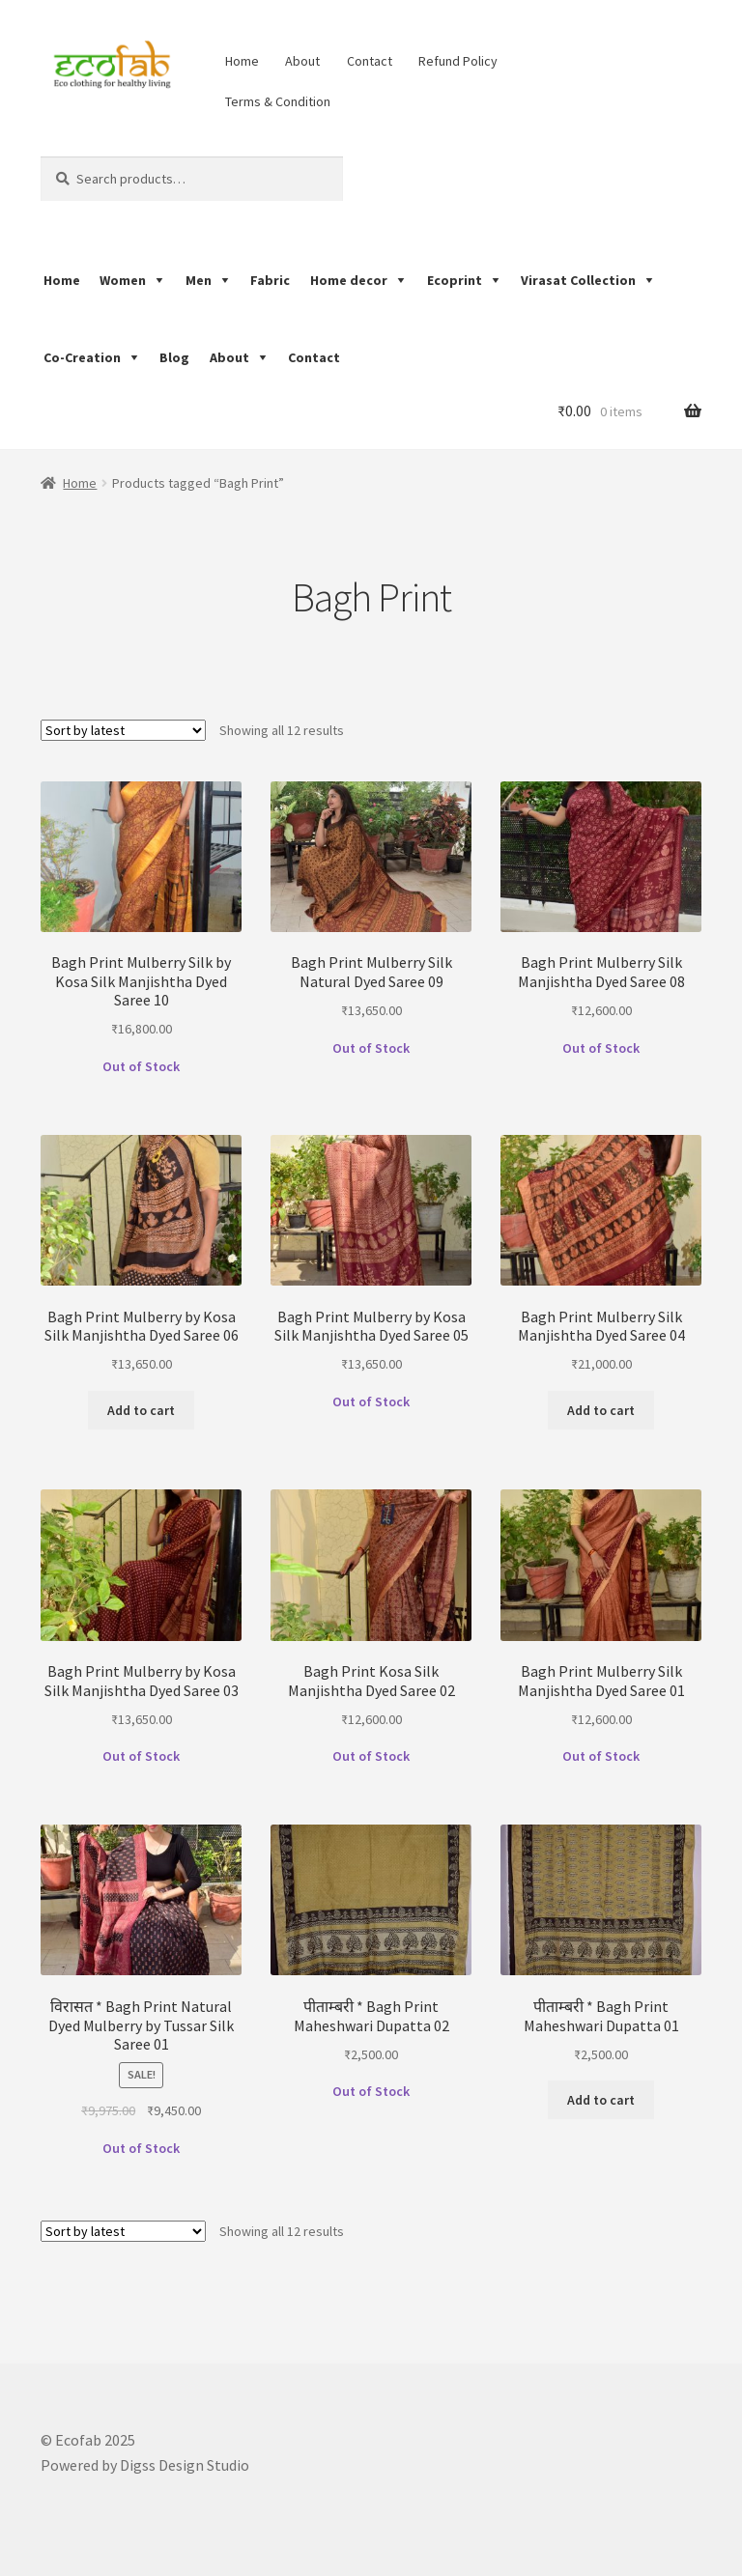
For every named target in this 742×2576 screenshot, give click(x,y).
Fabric (270, 280)
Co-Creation (82, 357)
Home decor (348, 280)
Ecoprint (454, 280)
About (302, 61)
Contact (369, 61)
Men (199, 280)
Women (123, 280)
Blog (174, 357)
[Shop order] (123, 730)
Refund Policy (458, 61)
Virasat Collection (578, 280)
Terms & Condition (277, 101)
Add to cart (141, 1410)
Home (242, 61)
